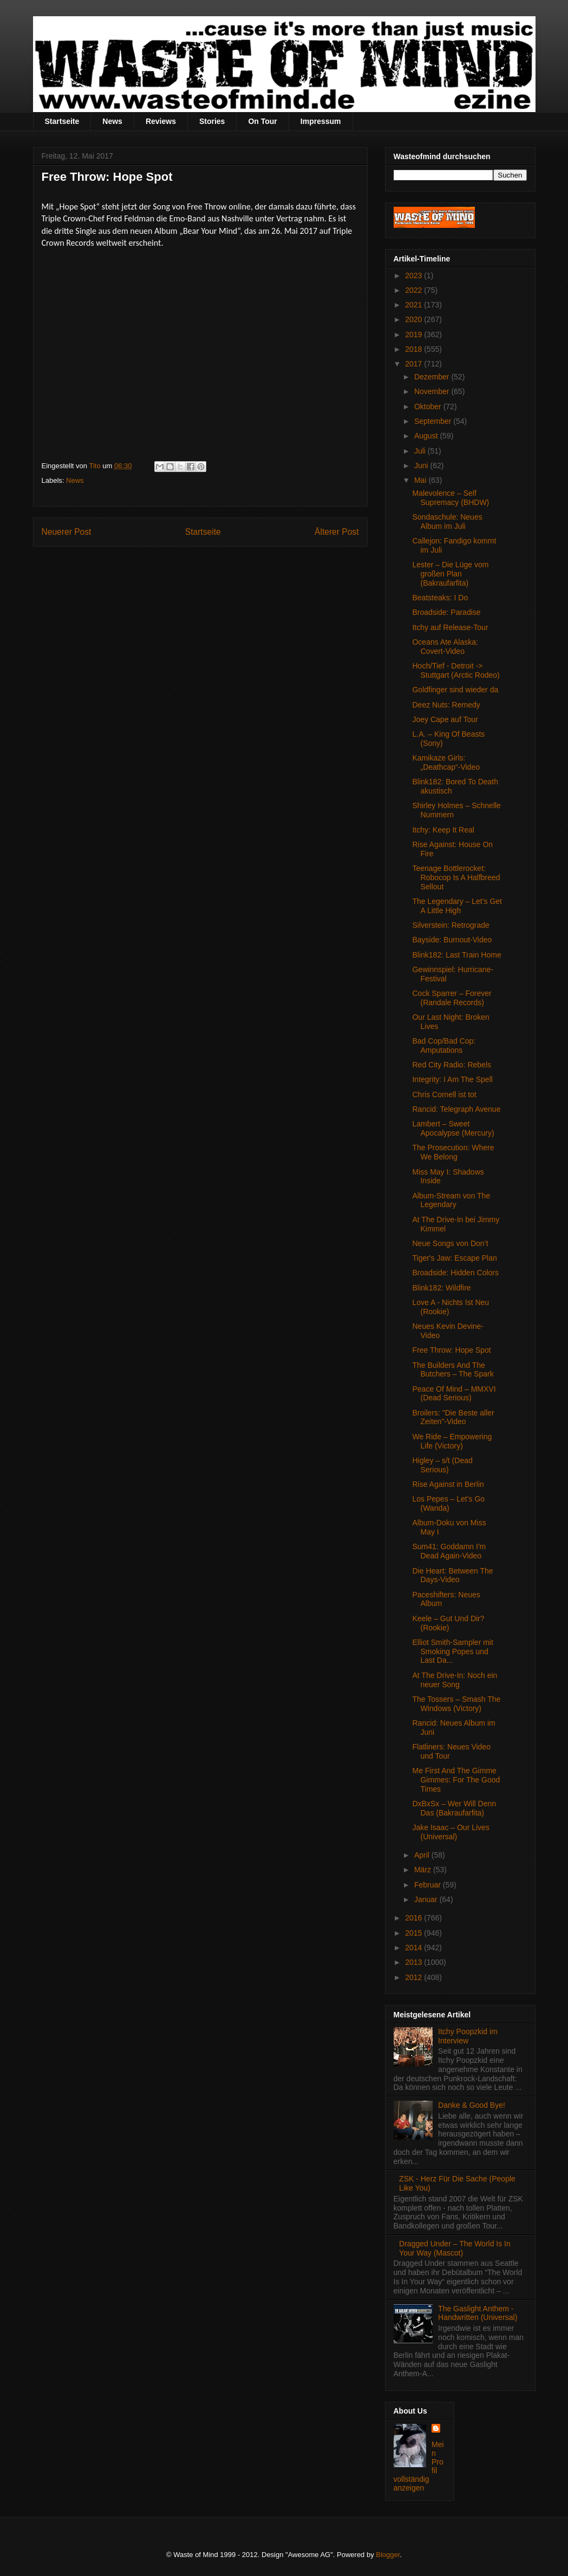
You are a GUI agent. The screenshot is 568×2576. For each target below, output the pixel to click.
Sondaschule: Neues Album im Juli (447, 521)
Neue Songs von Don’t (450, 1243)
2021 (414, 304)
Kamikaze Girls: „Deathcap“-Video (445, 762)
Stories (212, 121)
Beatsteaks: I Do (440, 597)
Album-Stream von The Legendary (451, 1200)
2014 (414, 1947)
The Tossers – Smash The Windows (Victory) (456, 1704)
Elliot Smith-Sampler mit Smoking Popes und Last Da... (452, 1651)
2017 (414, 363)
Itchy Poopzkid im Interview (468, 2036)
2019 (414, 334)
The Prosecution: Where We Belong (453, 1152)
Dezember (432, 376)
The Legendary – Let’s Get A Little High (457, 906)
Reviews (161, 121)
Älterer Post (336, 531)
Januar (427, 1899)
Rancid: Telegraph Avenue (456, 1109)
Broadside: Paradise (446, 612)
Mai (421, 480)
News (112, 121)
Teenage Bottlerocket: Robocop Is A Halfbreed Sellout (456, 877)
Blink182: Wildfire (441, 1287)
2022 (414, 290)
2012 (414, 1977)
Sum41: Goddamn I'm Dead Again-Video (449, 1551)
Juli (421, 451)
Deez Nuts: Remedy (446, 704)
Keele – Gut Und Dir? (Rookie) (448, 1623)
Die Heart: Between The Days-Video (452, 1575)
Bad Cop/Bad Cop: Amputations (443, 1045)
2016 (414, 1917)
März (423, 1869)
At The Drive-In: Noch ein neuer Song (454, 1680)
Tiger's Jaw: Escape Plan (454, 1258)
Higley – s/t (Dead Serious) (442, 1465)
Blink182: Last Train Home (456, 955)
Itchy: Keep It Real (443, 829)
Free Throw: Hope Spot (451, 1350)
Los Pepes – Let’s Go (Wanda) (448, 1503)
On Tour (262, 121)
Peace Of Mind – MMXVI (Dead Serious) (453, 1393)
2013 (414, 1962)
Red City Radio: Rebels (451, 1064)
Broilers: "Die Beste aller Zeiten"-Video (453, 1417)
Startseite (62, 121)
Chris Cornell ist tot (444, 1094)
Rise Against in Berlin (448, 1484)
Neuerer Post (67, 531)
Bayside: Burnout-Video (452, 939)
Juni (422, 465)
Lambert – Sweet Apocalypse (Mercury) (453, 1128)
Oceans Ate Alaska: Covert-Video (445, 647)
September (433, 421)
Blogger (388, 2555)
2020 (414, 319)
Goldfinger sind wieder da (455, 689)
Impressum (321, 121)
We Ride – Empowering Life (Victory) (452, 1441)
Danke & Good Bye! (471, 2105)
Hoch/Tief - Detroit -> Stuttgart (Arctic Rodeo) (455, 670)
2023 (414, 275)
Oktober (428, 406)
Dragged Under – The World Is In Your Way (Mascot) (455, 2248)
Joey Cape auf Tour (445, 719)
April (423, 1855)
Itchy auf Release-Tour (450, 627)
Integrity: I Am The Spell (452, 1079)
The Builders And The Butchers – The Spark (452, 1370)
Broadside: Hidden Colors (455, 1272)
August (427, 435)
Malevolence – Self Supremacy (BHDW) (450, 498)
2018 (414, 349)
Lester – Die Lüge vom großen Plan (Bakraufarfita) (450, 573)
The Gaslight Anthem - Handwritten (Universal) (477, 2313)
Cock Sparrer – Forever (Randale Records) (451, 998)
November (432, 391)
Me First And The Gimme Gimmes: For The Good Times (456, 1779)
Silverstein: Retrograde (450, 925)
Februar (428, 1884)
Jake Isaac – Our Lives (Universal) (450, 1832)
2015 (414, 1933)
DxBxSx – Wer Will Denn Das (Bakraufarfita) (454, 1808)
